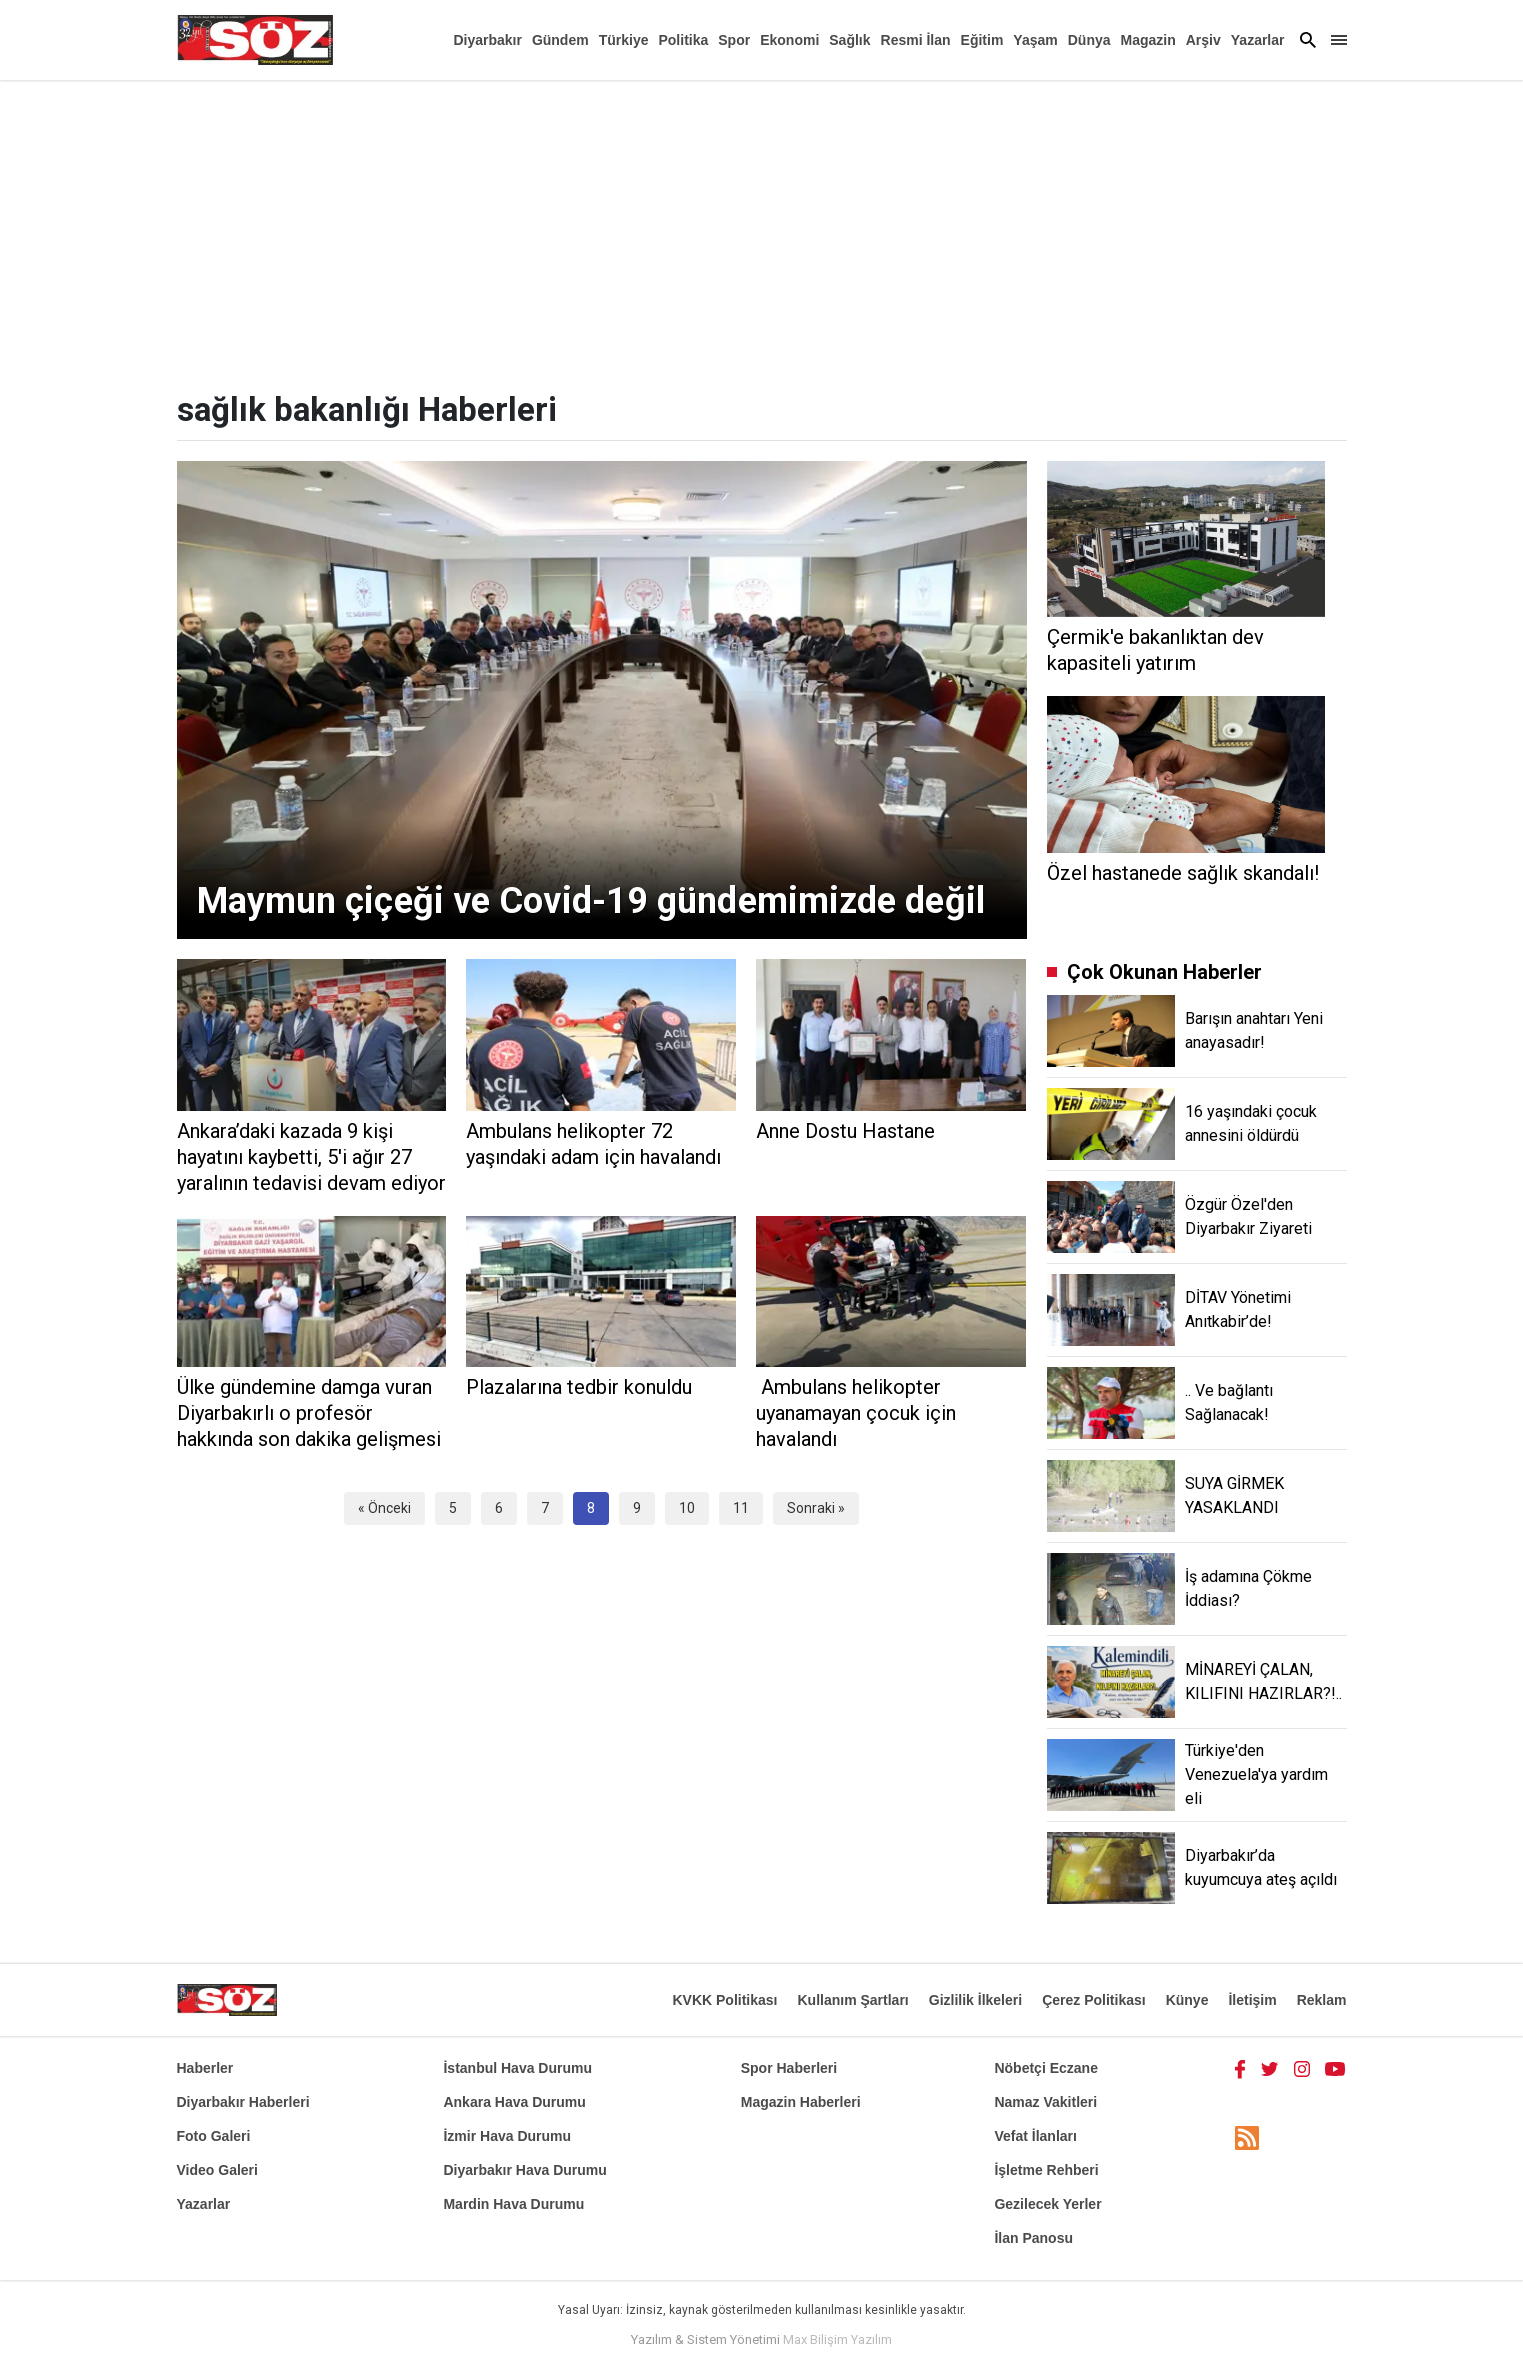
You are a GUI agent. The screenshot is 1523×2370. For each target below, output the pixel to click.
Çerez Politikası (1094, 2000)
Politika (683, 40)
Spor (734, 40)
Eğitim (982, 40)
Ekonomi (789, 40)
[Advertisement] (762, 230)
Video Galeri (217, 2170)
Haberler (205, 2068)
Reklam (1322, 2000)
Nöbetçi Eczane (1045, 2068)
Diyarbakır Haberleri (243, 2102)
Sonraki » (816, 1508)
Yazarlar (1258, 40)
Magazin (1148, 40)
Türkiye (624, 40)
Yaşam (1035, 40)
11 (741, 1508)
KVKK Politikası (724, 2000)
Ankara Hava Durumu (514, 2102)
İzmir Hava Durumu (507, 2136)
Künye (1187, 2000)
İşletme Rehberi (1046, 2170)
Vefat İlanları (1035, 2136)
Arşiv (1203, 40)
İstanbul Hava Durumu (517, 2068)
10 (687, 1508)
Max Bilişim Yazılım (837, 2339)
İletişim (1252, 2000)
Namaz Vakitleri (1045, 2102)
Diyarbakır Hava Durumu (524, 2170)
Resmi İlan (916, 40)
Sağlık (849, 40)
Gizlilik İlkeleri (975, 2000)
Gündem (560, 40)
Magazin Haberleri (801, 2102)
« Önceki (384, 1508)
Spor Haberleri (789, 2068)
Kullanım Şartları (852, 2000)
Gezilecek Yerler (1047, 2204)
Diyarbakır (487, 40)
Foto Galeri (214, 2136)
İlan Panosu (1033, 2238)
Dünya (1089, 40)
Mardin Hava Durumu (513, 2204)
